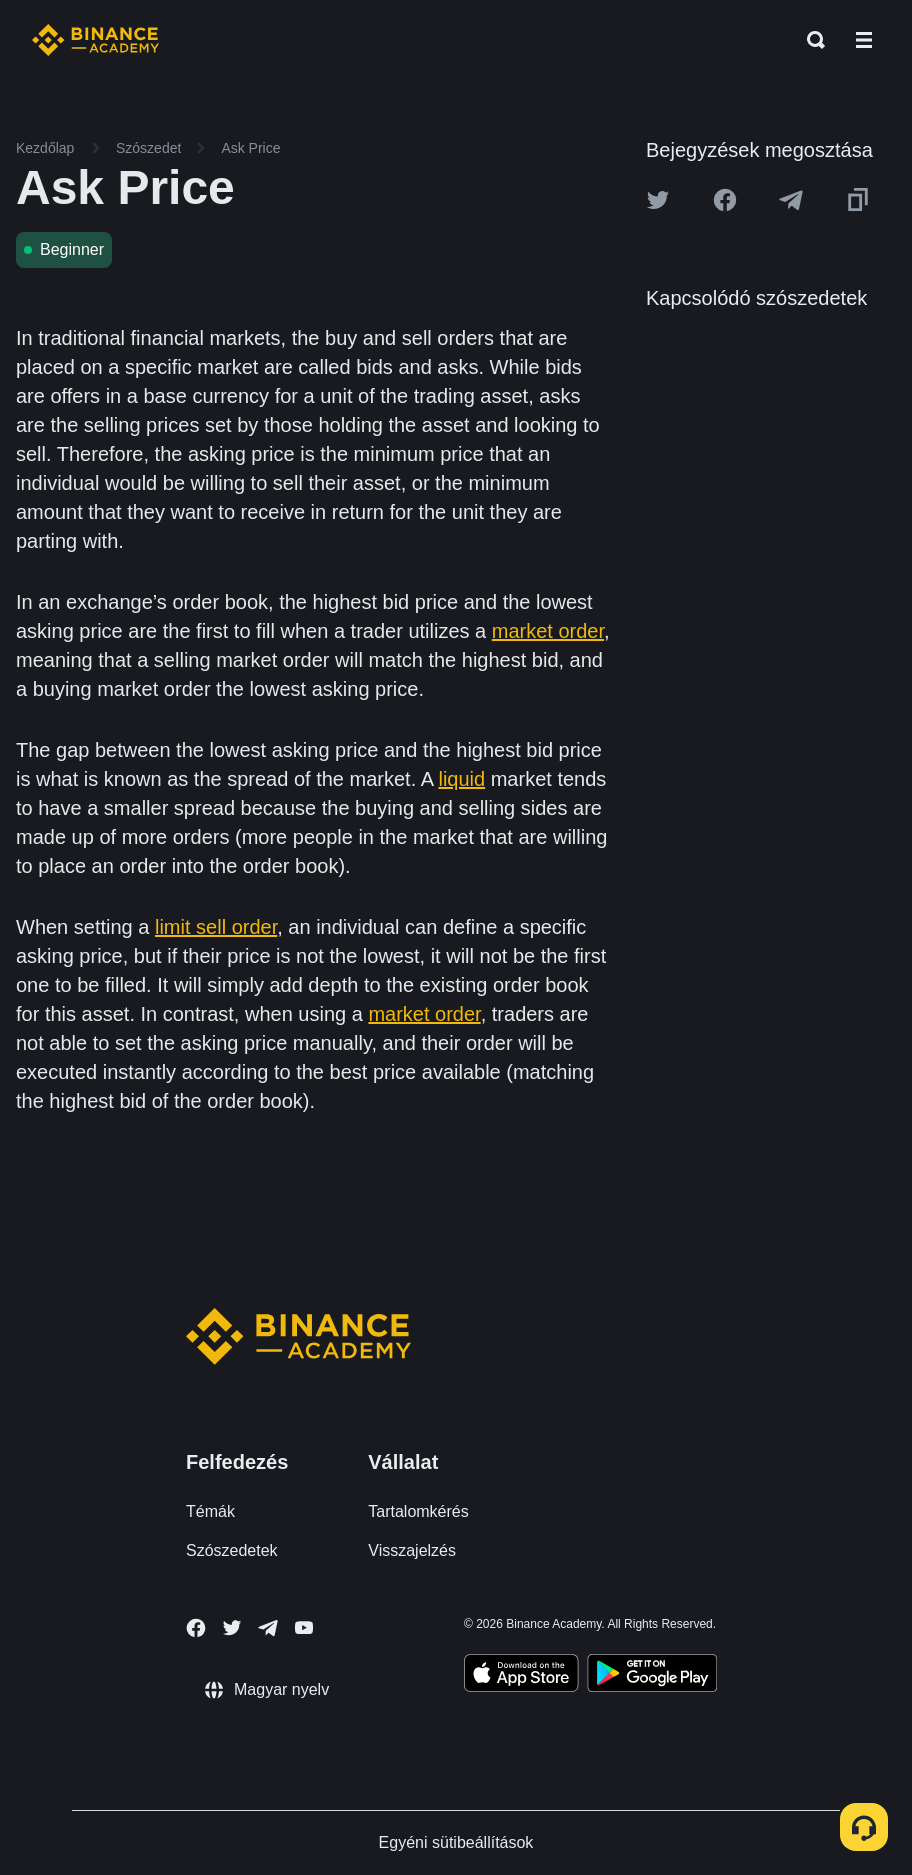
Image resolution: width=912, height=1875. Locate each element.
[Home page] (95, 40)
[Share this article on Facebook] (725, 200)
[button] (864, 40)
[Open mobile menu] (864, 40)
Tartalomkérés (418, 1511)
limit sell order (216, 927)
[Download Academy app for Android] (652, 1676)
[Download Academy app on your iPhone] (521, 1676)
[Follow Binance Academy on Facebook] (196, 1628)
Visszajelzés (412, 1550)
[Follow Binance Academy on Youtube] (304, 1627)
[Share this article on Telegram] (791, 200)
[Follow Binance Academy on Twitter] (232, 1628)
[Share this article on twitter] (658, 200)
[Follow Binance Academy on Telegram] (268, 1628)
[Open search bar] (810, 40)
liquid (461, 779)
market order (548, 631)
